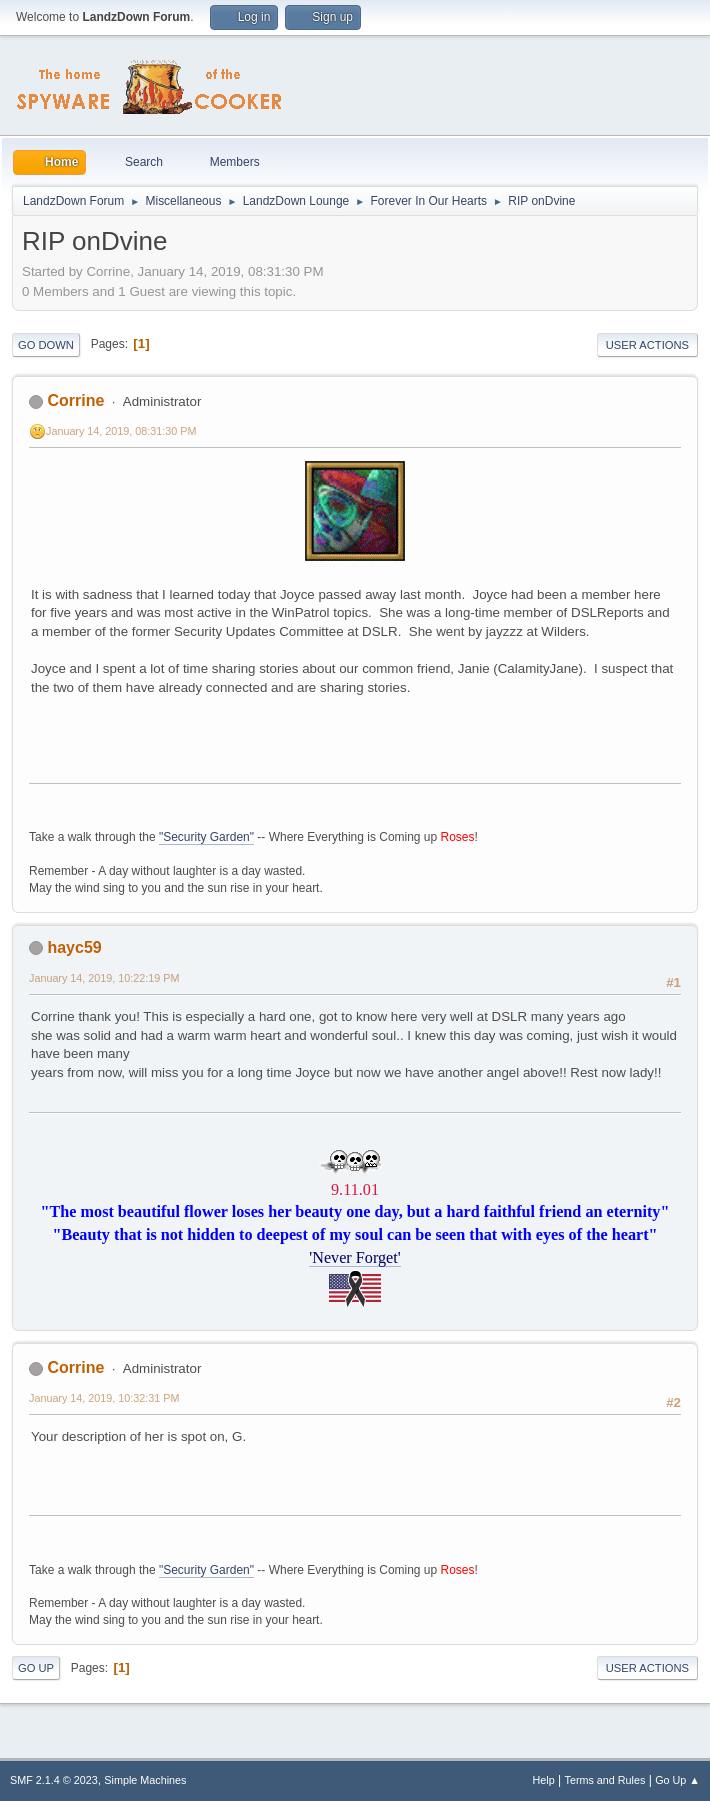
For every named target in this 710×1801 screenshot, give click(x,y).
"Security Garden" (206, 837)
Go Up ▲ (677, 1780)
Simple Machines (145, 1780)
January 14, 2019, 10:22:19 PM (104, 978)
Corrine (75, 400)
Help (544, 1780)
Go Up (36, 1668)
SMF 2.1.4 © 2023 (54, 1780)
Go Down (46, 345)
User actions (647, 345)
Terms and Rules (605, 1780)
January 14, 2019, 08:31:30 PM (121, 431)
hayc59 (74, 947)
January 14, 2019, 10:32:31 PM (104, 1398)
